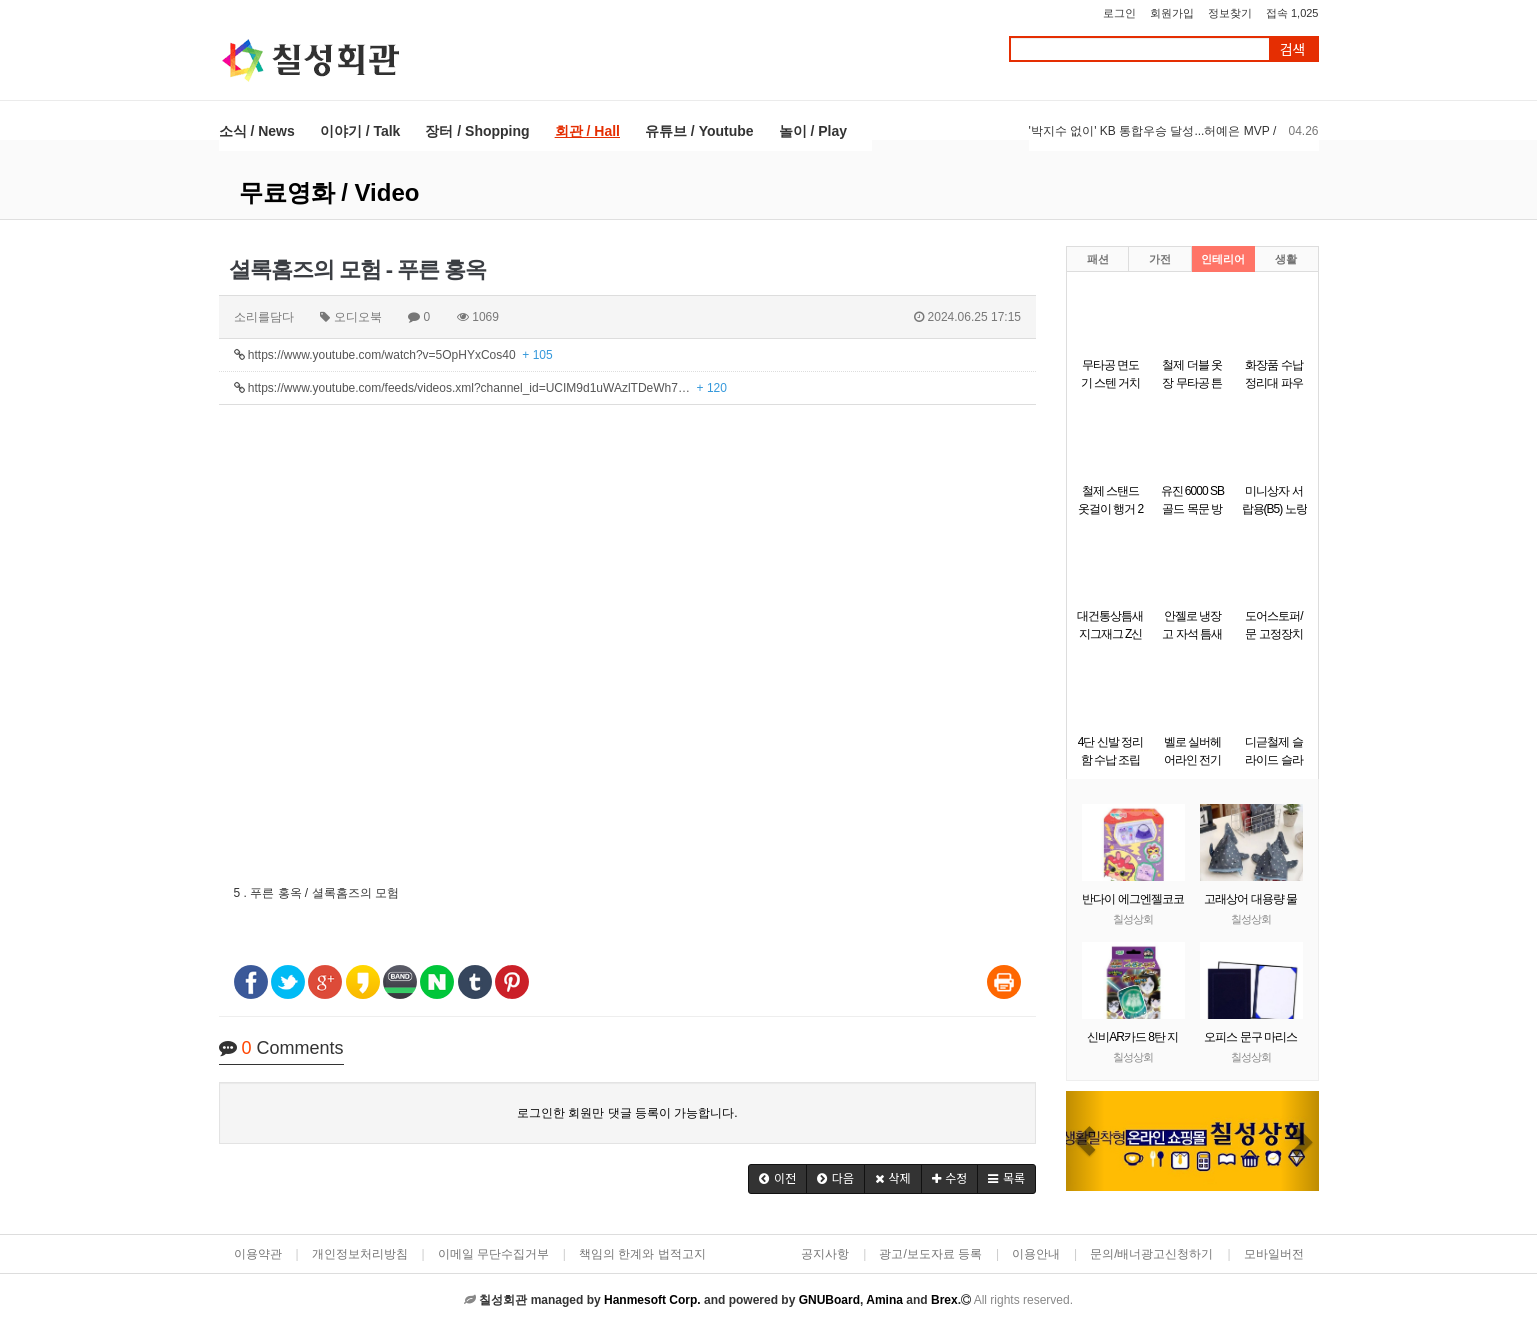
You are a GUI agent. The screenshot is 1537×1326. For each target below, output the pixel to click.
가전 (1160, 259)
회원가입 (1172, 13)
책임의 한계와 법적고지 (642, 1254)
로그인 (1119, 13)
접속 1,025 (1292, 13)
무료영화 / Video (329, 192)
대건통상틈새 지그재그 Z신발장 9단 (1110, 634)
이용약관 (258, 1254)
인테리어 (1223, 259)
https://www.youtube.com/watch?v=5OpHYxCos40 (393, 355)
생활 (1286, 259)
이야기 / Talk (360, 131)
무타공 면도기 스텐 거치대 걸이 (1111, 383)
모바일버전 (1274, 1254)
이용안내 (1036, 1254)
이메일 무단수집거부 (493, 1254)
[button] (777, 1179)
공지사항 (825, 1254)
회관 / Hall (587, 131)
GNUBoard (829, 1300)
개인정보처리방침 (360, 1254)
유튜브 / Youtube (699, 131)
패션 (1098, 259)
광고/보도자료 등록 (930, 1254)
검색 (1293, 49)
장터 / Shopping (477, 131)
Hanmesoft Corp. (652, 1300)
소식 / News (257, 131)
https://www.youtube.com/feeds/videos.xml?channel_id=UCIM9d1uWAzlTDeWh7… (480, 388)
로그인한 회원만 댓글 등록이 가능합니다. (627, 1113)
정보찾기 (1230, 13)
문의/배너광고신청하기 (1151, 1254)
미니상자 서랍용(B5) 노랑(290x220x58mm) (1280, 509)
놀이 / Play (813, 131)
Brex (944, 1300)
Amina (884, 1300)
